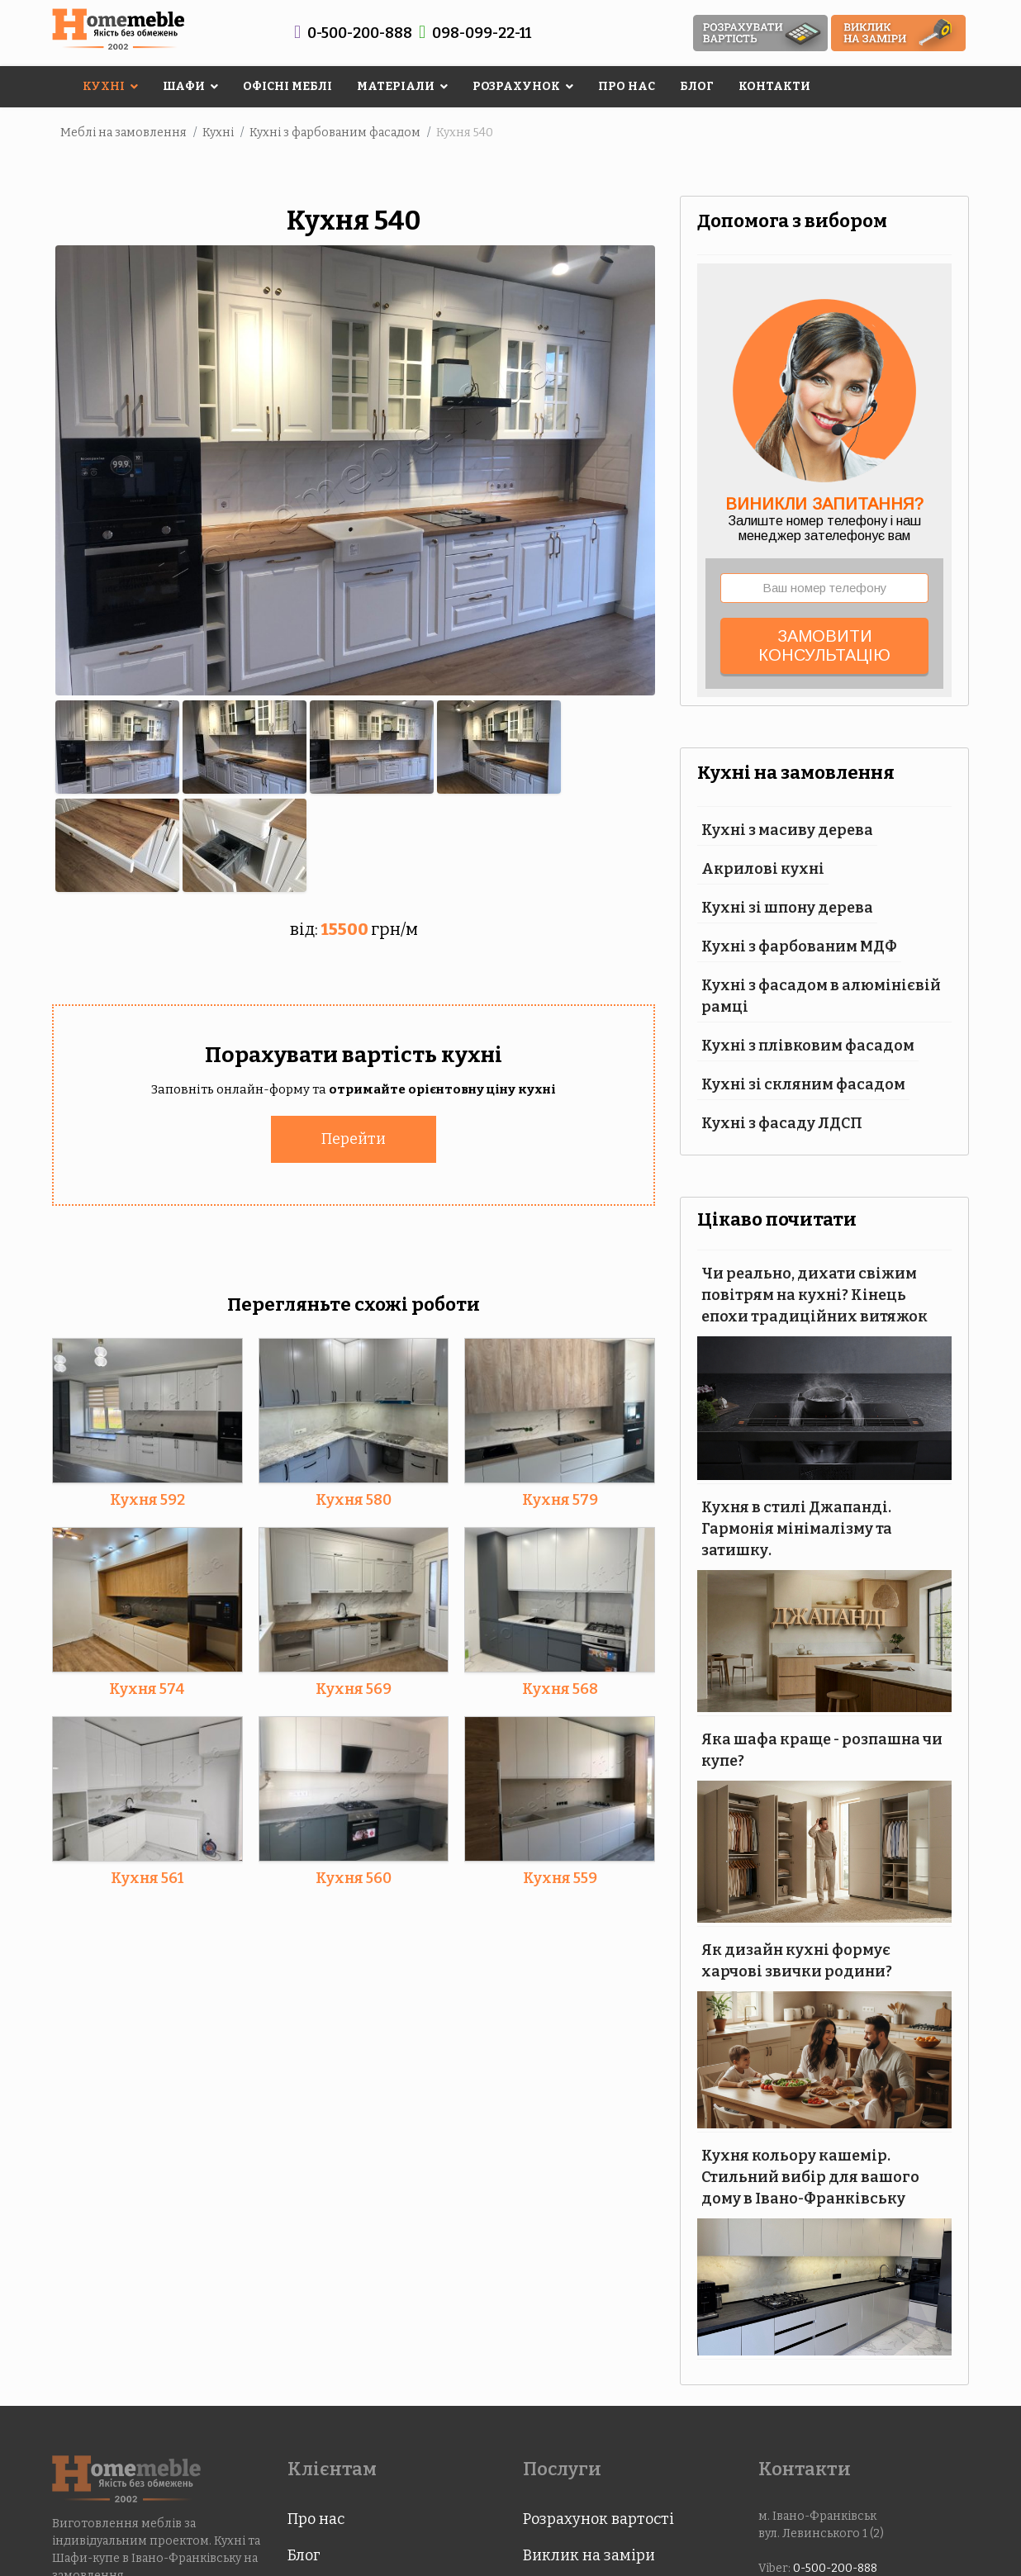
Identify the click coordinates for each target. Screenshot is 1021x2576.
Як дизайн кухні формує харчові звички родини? (796, 1961)
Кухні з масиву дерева (787, 830)
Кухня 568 (560, 1687)
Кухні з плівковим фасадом (807, 1046)
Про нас (626, 86)
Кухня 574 (147, 1687)
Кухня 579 (560, 1498)
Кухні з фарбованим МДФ (799, 946)
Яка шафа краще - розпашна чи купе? (822, 1750)
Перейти (353, 1137)
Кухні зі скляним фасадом (803, 1084)
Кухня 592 (147, 1498)
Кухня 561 (147, 1876)
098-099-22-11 (481, 33)
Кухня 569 (354, 1687)
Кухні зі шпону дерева (787, 908)
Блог (697, 86)
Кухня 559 (560, 1876)
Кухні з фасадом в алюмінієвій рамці (821, 996)
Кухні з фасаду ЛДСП (781, 1123)
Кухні (104, 86)
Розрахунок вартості (598, 2519)
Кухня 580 (354, 1498)
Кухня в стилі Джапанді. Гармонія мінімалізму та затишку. (796, 1528)
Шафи (184, 86)
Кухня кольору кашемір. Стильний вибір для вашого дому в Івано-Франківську (810, 2177)
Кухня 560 (354, 1876)
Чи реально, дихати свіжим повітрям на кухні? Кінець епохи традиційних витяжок (814, 1295)
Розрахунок (516, 86)
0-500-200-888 (359, 33)
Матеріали (396, 86)
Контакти (774, 86)
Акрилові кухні (762, 869)
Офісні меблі (287, 86)
